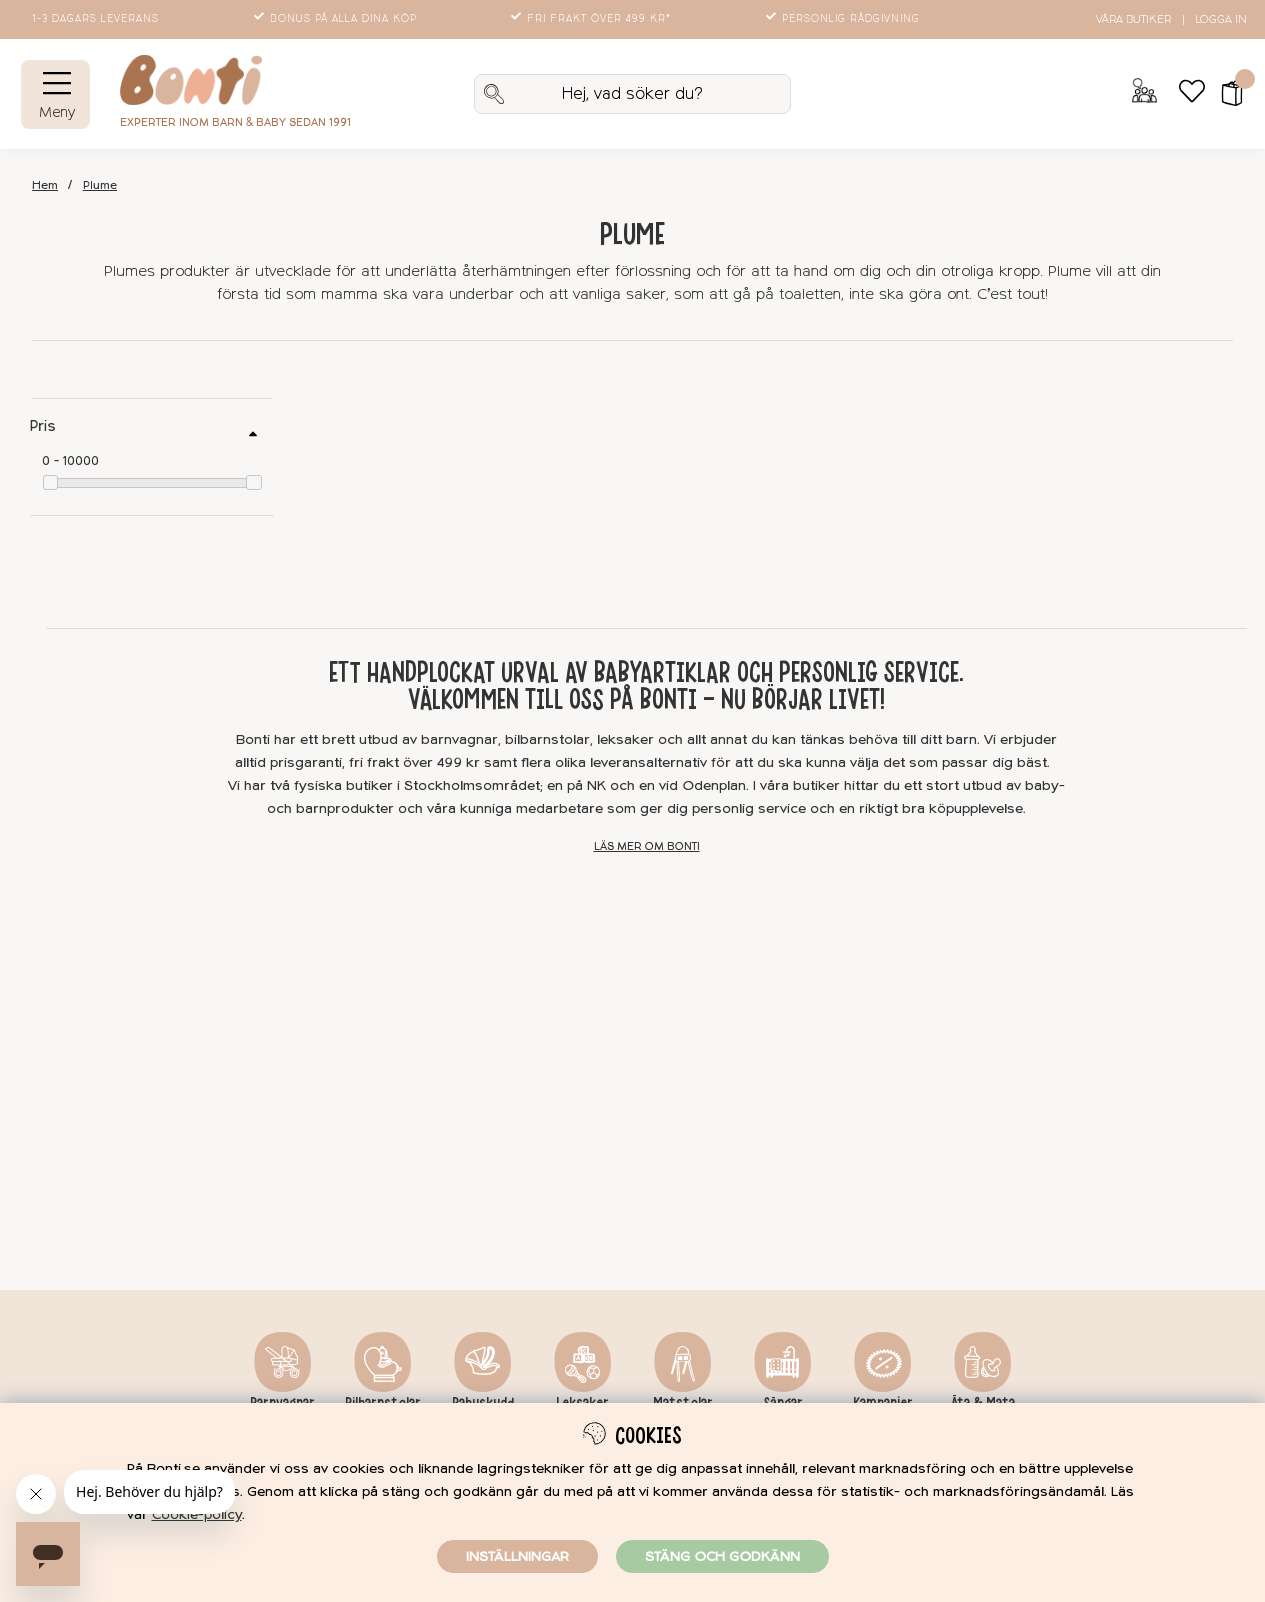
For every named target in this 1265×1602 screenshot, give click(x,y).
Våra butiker (1133, 19)
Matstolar (683, 1403)
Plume (100, 185)
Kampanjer (883, 1403)
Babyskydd (483, 1403)
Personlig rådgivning (844, 19)
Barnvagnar (282, 1403)
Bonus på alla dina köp (337, 19)
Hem (45, 185)
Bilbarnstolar (383, 1403)
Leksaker (582, 1403)
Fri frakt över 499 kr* (592, 19)
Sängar (783, 1403)
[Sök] (632, 94)
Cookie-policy (197, 1514)
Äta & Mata (983, 1403)
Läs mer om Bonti (647, 846)
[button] (1225, 94)
